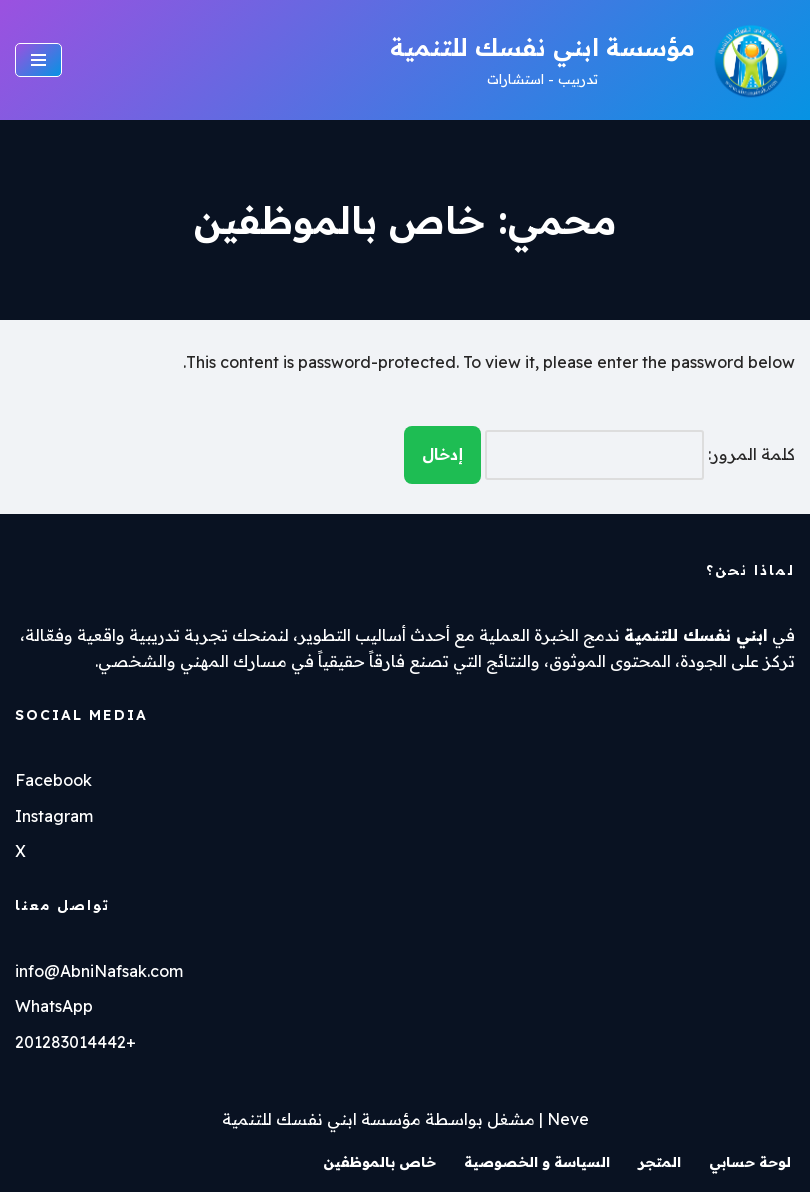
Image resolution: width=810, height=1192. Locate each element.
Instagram (54, 816)
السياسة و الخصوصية (537, 1162)
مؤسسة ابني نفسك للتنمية (321, 1119)
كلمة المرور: (640, 455)
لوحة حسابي (750, 1162)
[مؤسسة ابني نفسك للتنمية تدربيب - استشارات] (592, 60)
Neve (568, 1119)
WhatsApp (54, 1006)
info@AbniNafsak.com (99, 971)
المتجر (659, 1162)
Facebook (53, 780)
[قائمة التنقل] (38, 60)
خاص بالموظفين (379, 1162)
